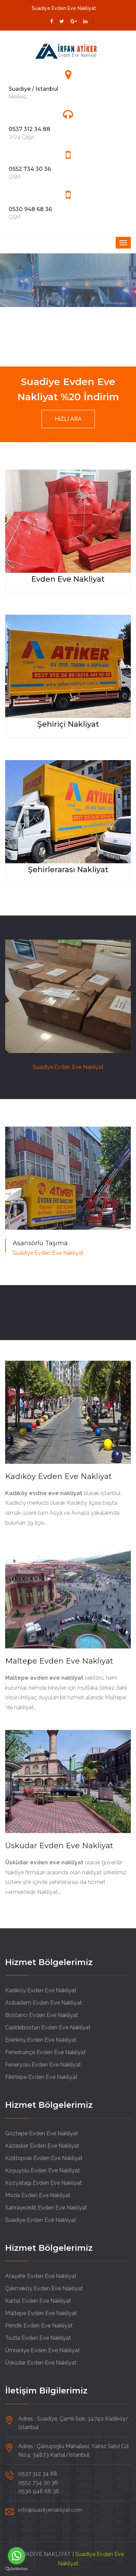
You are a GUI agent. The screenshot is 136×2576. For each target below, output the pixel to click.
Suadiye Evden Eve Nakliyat (40, 2220)
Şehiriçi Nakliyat (68, 724)
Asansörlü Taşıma (40, 1243)
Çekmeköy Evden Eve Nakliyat (44, 2288)
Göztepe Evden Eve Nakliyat (41, 2133)
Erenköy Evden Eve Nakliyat (40, 2040)
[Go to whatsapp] (16, 2555)
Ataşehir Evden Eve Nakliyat (40, 2276)
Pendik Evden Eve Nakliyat (39, 2325)
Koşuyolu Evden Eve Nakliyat (42, 2170)
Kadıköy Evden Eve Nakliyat (58, 1476)
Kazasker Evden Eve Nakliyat (42, 2145)
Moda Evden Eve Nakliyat (38, 2195)
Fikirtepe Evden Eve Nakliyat (41, 2077)
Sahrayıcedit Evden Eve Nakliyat (46, 2207)
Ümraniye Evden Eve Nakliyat (42, 2350)
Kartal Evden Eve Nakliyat (38, 2301)
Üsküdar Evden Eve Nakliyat (59, 1845)
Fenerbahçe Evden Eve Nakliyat (45, 2052)
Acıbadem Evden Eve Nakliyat (43, 2002)
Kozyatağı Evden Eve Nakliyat (43, 2183)
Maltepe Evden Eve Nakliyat (59, 1661)
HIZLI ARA (68, 419)
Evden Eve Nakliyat (68, 579)
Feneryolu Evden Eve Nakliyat (43, 2064)
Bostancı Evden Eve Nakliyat (41, 2015)
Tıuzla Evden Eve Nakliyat (38, 2338)
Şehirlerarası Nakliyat (68, 869)
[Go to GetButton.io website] (17, 2569)
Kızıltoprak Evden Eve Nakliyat (44, 2158)
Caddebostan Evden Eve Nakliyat (48, 2027)
